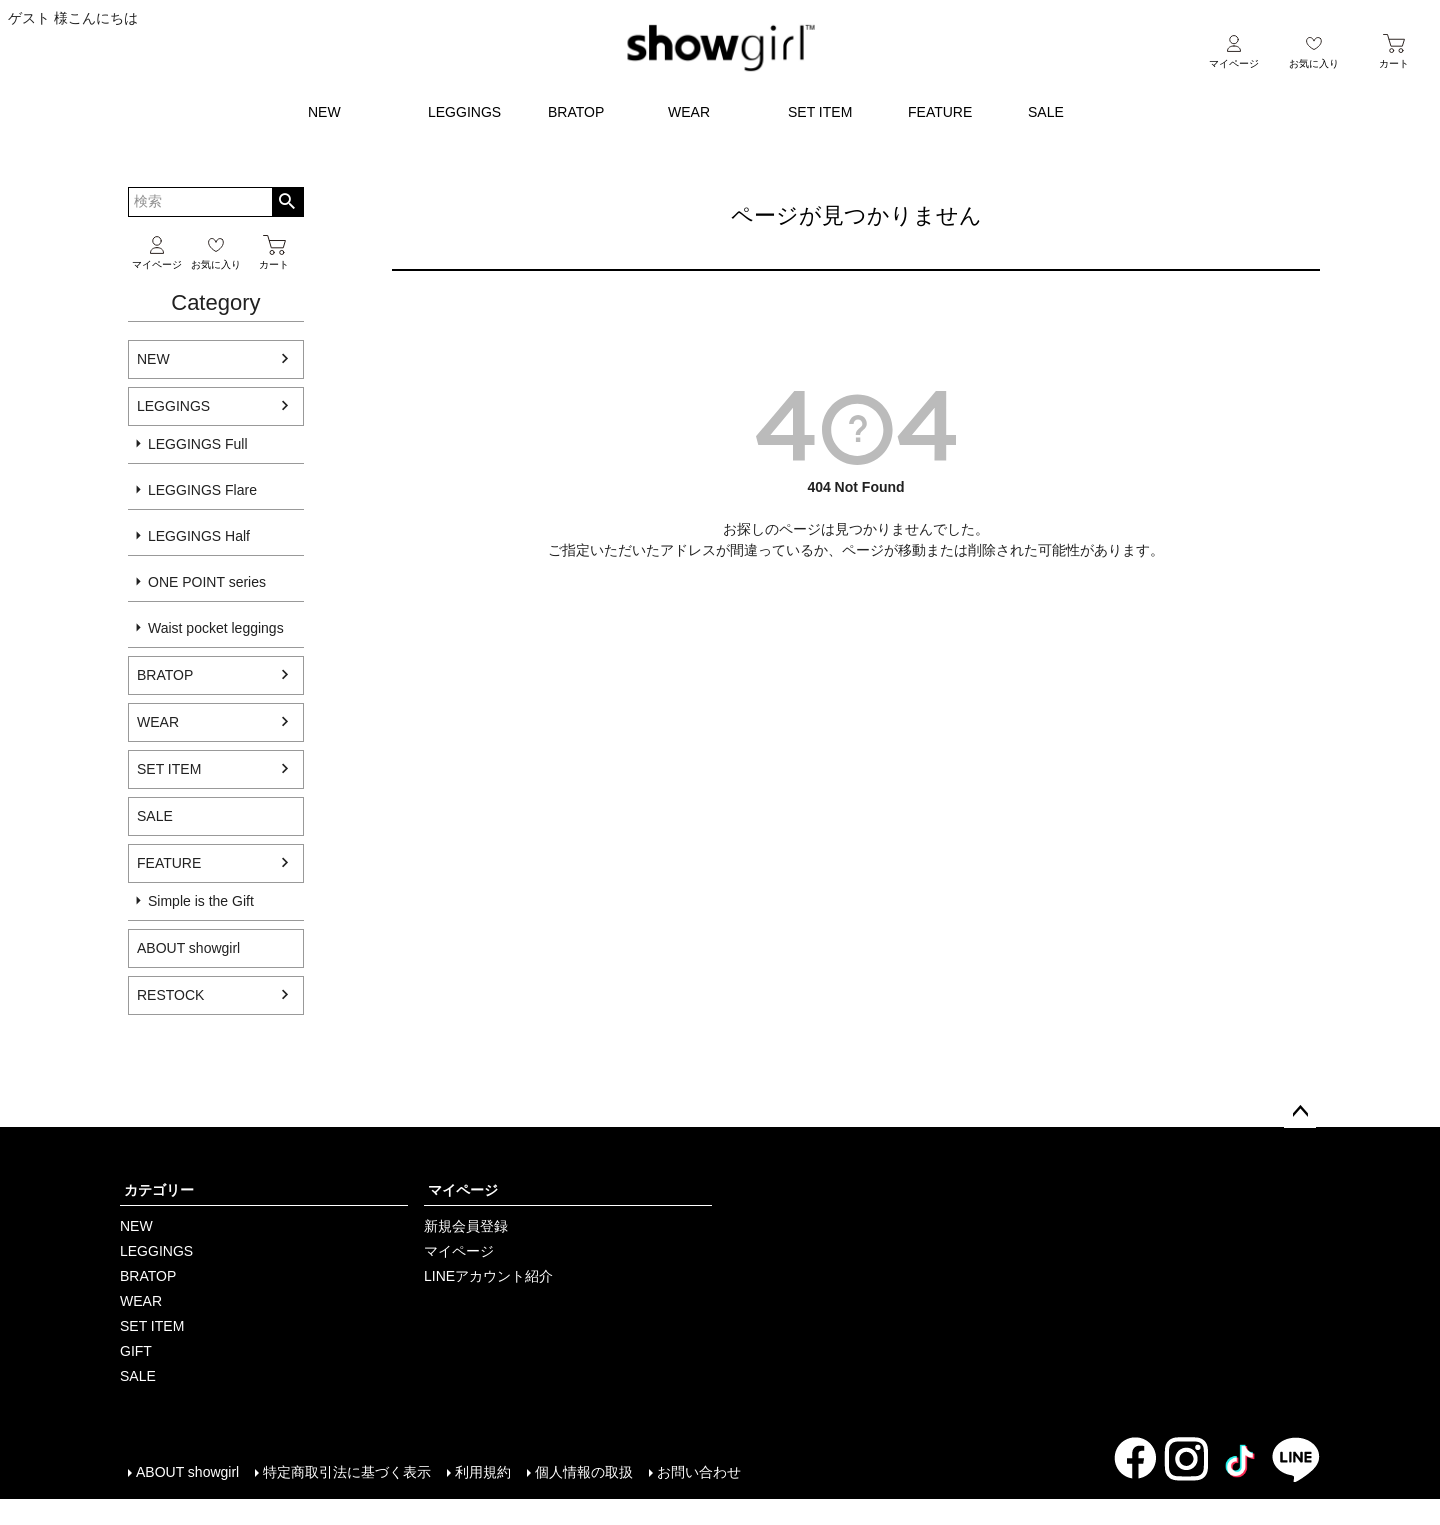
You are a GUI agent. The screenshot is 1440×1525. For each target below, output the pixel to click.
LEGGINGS (464, 112)
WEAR (689, 112)
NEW (324, 112)
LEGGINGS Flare (202, 490)
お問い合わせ (699, 1472)
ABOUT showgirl (187, 1472)
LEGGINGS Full (198, 444)
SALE (1046, 112)
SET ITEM (820, 112)
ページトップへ (1300, 1112)
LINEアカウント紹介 (488, 1276)
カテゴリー (159, 1190)
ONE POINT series (207, 582)
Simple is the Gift (201, 901)
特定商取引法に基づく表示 (347, 1472)
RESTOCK (170, 995)
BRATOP (576, 112)
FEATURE (940, 112)
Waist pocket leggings (216, 628)
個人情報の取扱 (584, 1472)
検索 (287, 202)
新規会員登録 (466, 1226)
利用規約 (483, 1472)
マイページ (463, 1190)
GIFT (136, 1351)
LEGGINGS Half (199, 536)
